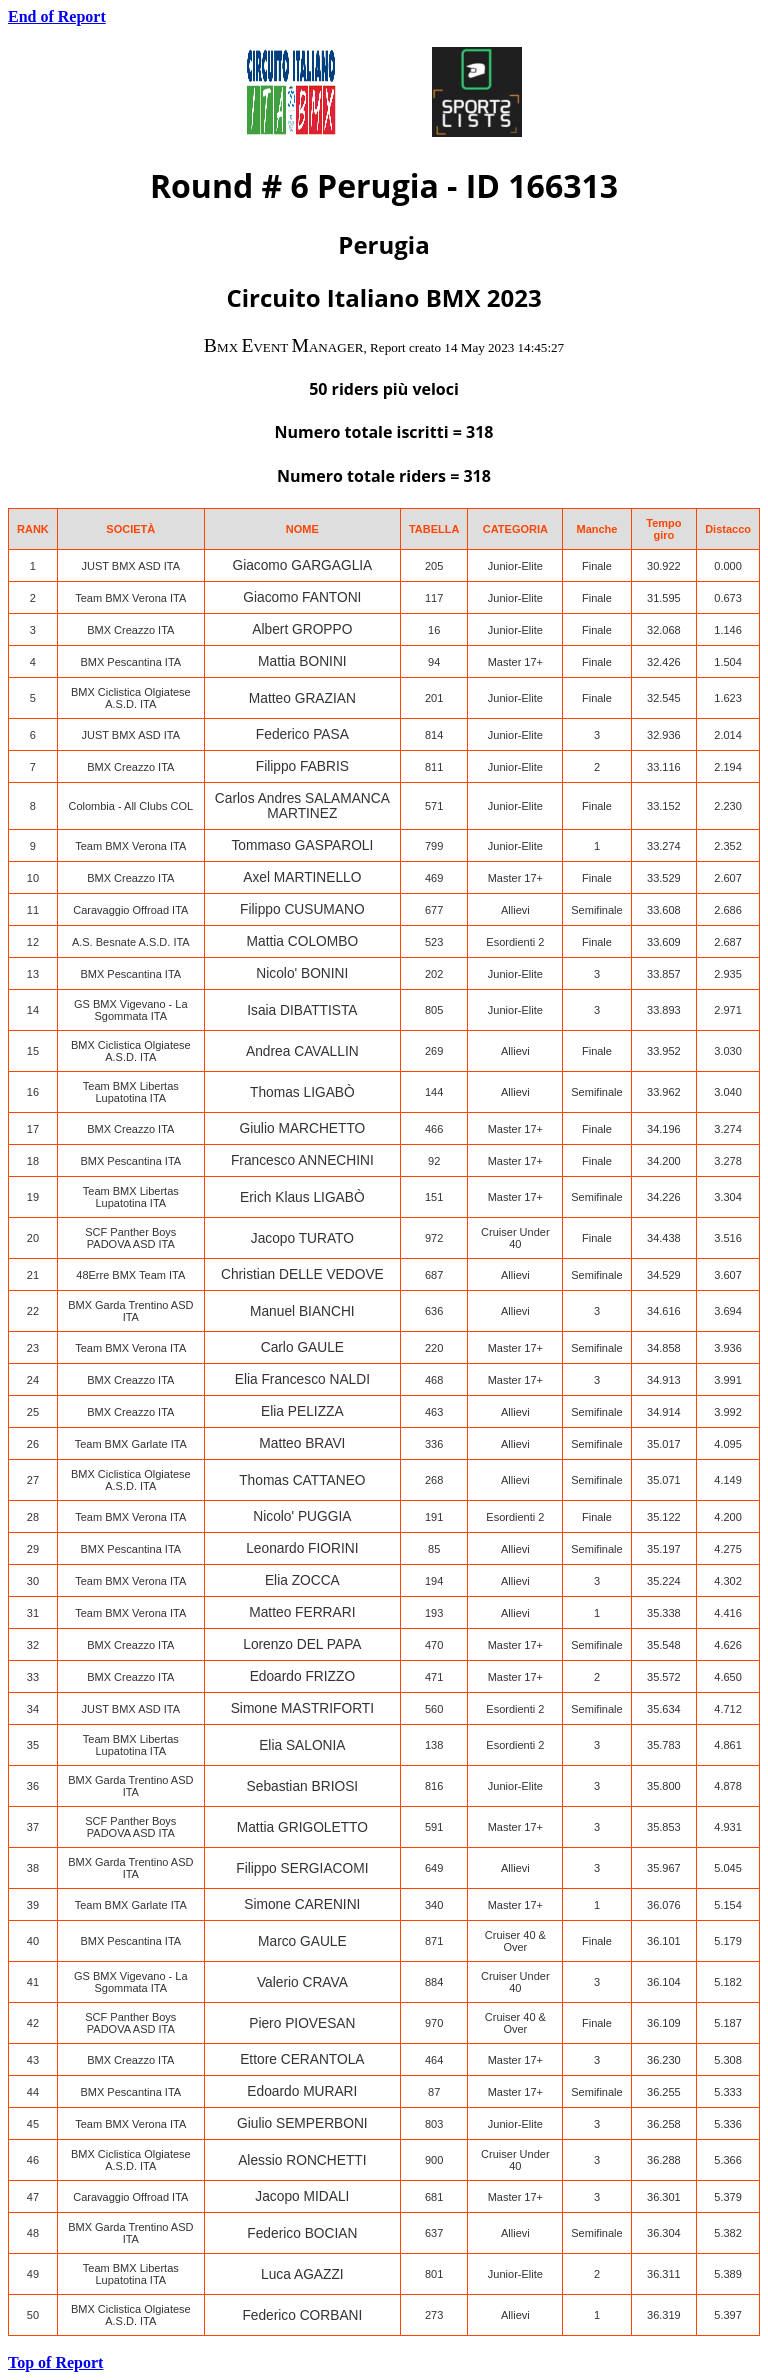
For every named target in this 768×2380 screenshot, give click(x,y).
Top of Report (55, 2362)
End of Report (57, 16)
